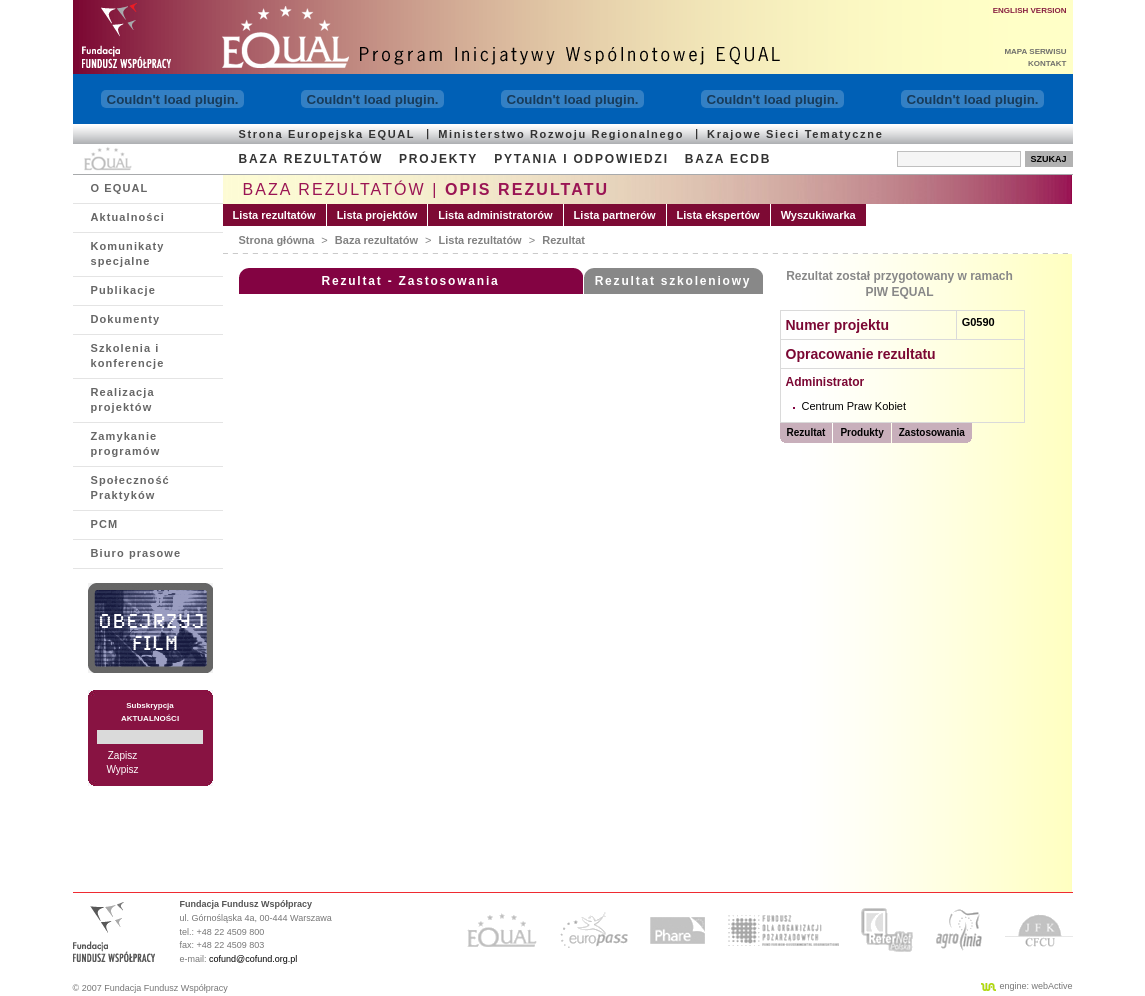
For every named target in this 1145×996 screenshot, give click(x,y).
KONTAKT (1047, 63)
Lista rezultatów (274, 215)
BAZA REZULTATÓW (311, 159)
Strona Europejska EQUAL (327, 134)
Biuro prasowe (136, 553)
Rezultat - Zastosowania (410, 281)
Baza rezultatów (376, 240)
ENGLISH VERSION (1030, 10)
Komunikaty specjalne (128, 253)
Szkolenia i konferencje (128, 355)
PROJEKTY (438, 159)
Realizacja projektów (123, 399)
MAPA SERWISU (1035, 51)
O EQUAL (120, 188)
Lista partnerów (615, 215)
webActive (1051, 986)
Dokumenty (126, 319)
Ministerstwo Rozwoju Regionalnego (561, 134)
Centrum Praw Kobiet (854, 406)
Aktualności (128, 217)
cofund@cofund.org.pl (253, 959)
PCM (105, 524)
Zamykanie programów (126, 443)
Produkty (861, 432)
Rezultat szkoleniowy (673, 281)
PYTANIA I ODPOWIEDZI (581, 159)
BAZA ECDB (728, 159)
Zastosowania (932, 432)
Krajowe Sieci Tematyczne (795, 134)
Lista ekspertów (718, 215)
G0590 (978, 322)
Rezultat (563, 240)
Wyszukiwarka (818, 215)
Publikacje (123, 290)
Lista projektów (377, 215)
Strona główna (277, 240)
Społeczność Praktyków (130, 487)
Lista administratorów (495, 215)
